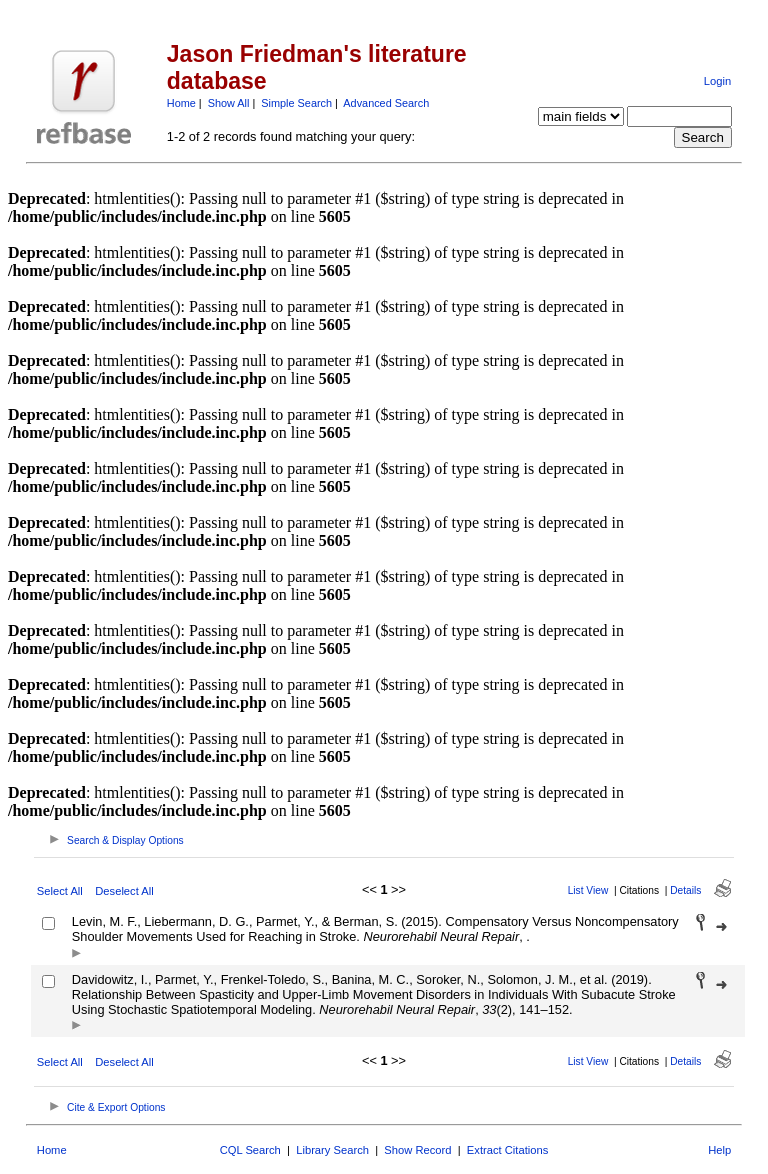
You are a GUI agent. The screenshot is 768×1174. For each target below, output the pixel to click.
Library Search (332, 1150)
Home (181, 103)
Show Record (417, 1150)
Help (719, 1150)
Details (685, 890)
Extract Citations (507, 1150)
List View (588, 890)
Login (717, 81)
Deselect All (124, 891)
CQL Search (250, 1150)
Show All (229, 103)
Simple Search (296, 103)
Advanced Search (386, 103)
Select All (60, 891)
